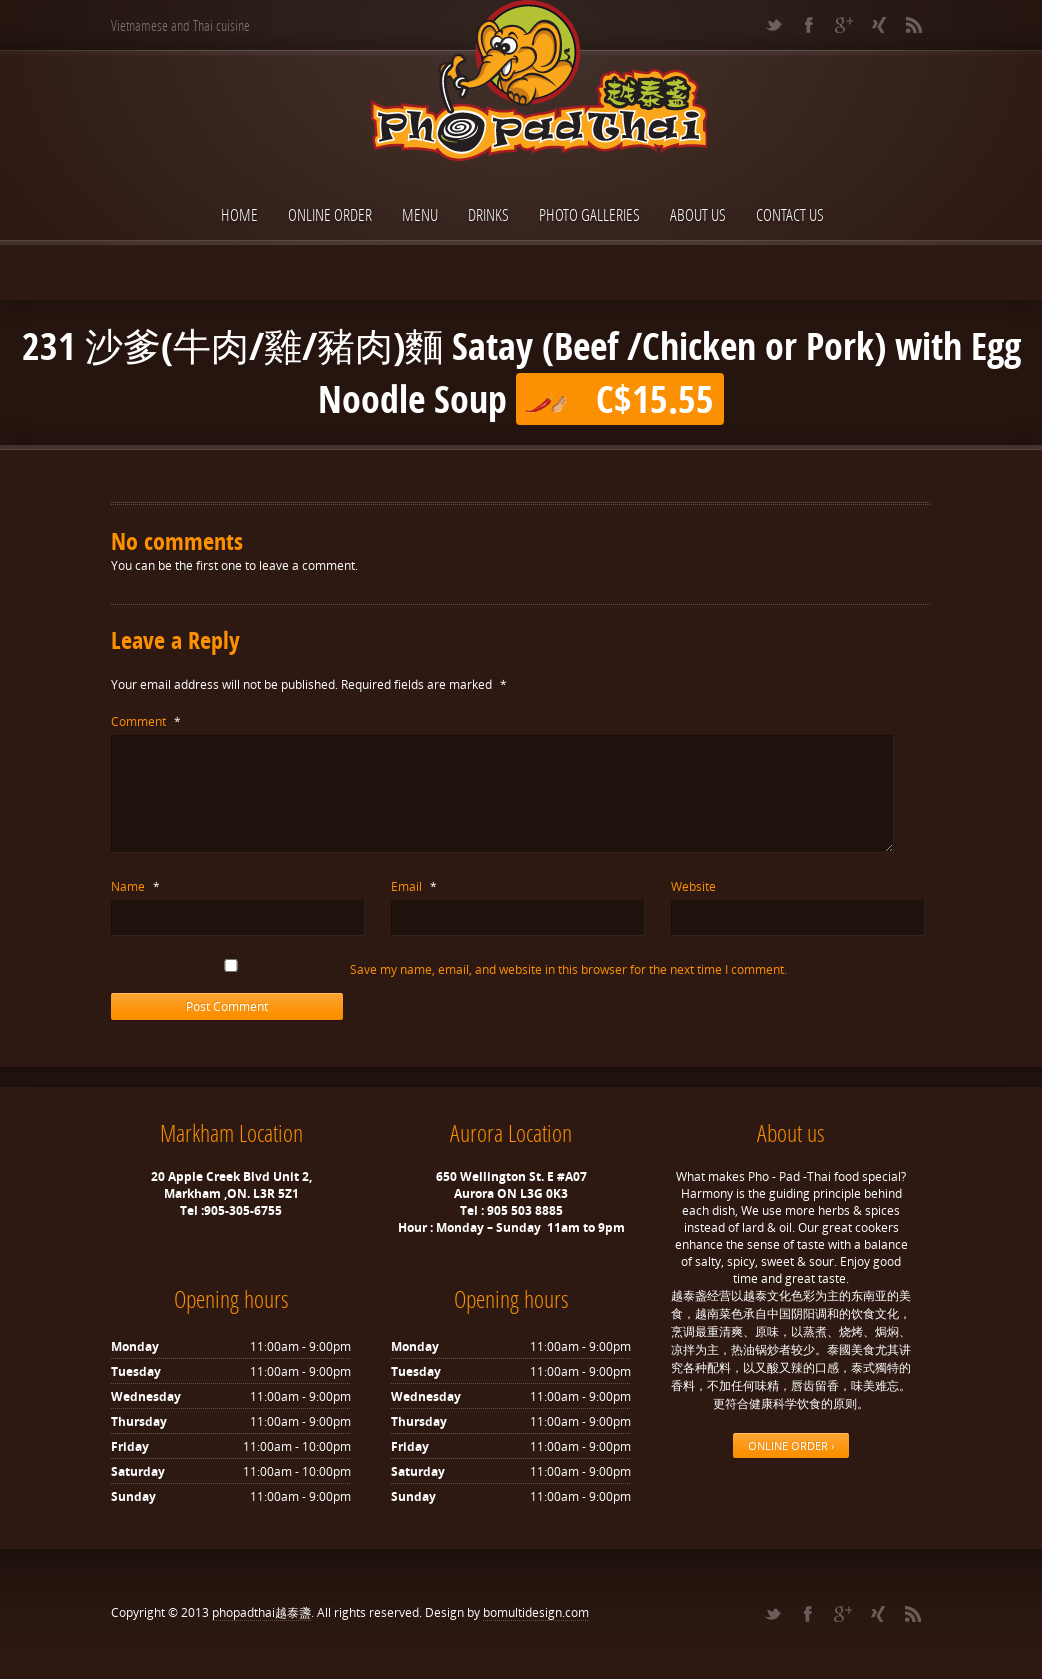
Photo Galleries (589, 214)
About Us (698, 214)
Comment (146, 721)
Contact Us (790, 214)
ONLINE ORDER (330, 214)
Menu (420, 214)
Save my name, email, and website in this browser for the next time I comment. (574, 969)
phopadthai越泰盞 (261, 1612)
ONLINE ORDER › (791, 1445)
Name (135, 886)
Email (414, 886)
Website (693, 886)
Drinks (488, 214)
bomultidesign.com (536, 1612)
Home (239, 214)
